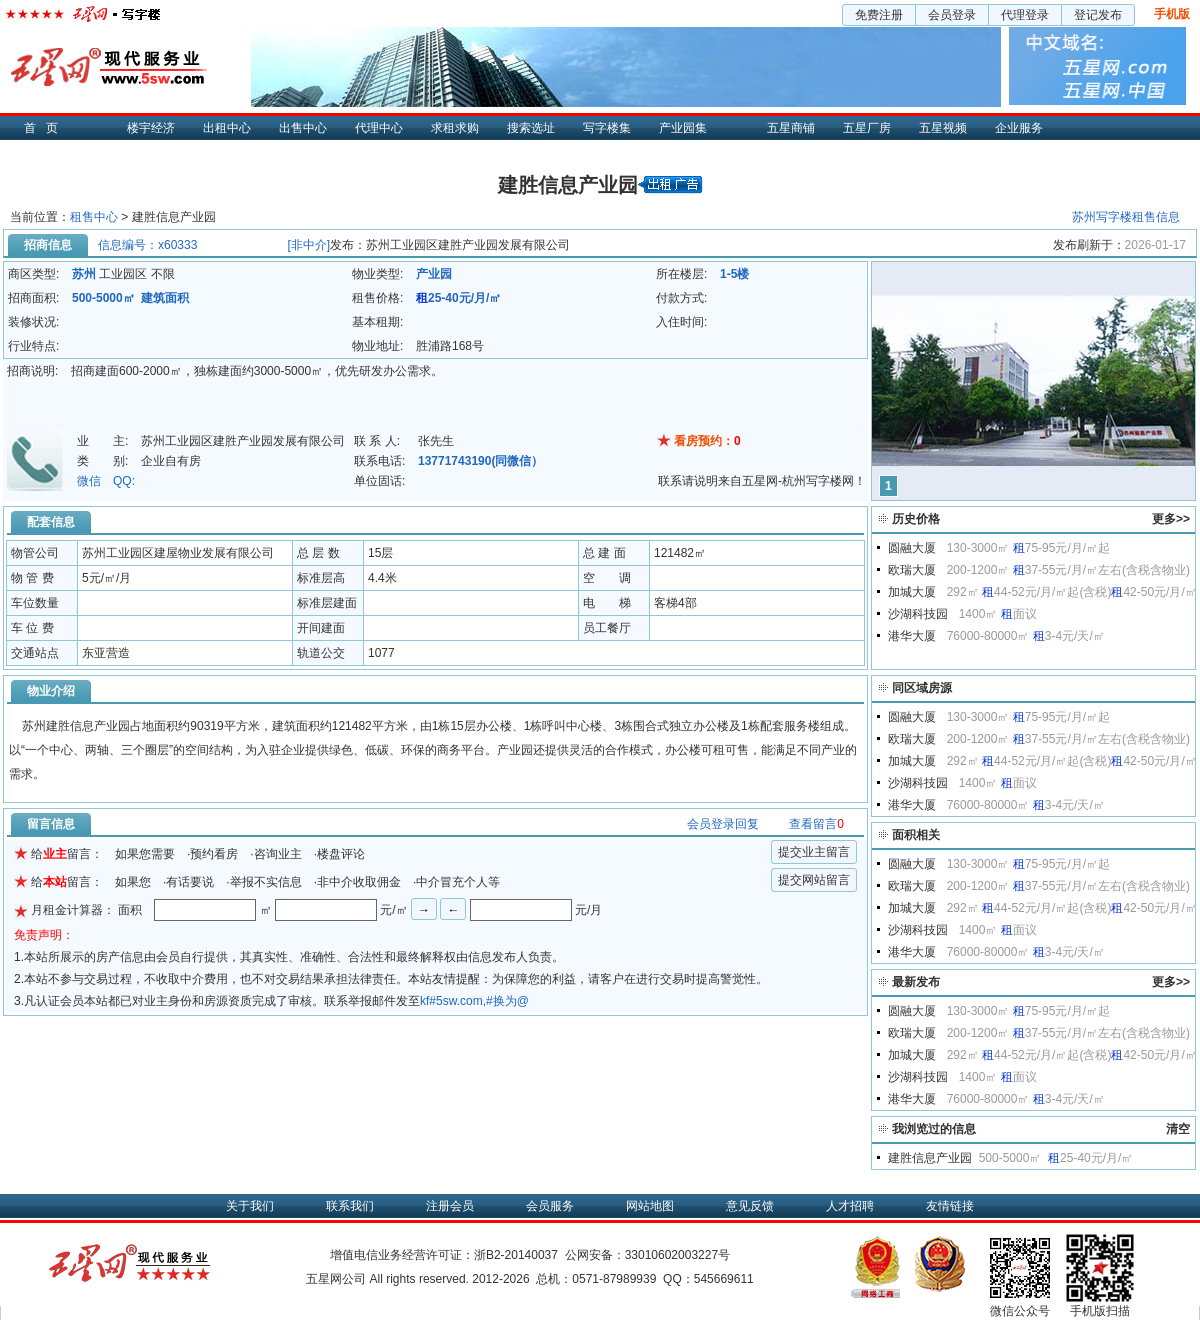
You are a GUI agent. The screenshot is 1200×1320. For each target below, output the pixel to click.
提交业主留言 (814, 852)
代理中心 (379, 128)
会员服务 (550, 1206)
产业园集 (683, 128)
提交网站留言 (814, 880)
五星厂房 (867, 128)
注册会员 (450, 1206)
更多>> (1171, 519)
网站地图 (650, 1206)
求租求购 (455, 128)
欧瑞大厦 (912, 570)
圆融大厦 (912, 548)
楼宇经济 (151, 128)
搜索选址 (531, 128)
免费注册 (879, 15)
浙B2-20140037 (516, 1255)
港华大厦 (912, 636)
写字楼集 (607, 128)
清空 (1178, 1129)
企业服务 (1019, 128)
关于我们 (250, 1206)
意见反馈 (750, 1206)
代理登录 (1025, 15)
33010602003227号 (677, 1255)
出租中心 (227, 128)
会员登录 (952, 15)
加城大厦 (912, 592)
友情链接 (950, 1206)
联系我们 (350, 1206)
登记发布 (1098, 15)
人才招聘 (850, 1206)
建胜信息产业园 (930, 1158)
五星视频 (943, 128)
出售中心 (303, 128)
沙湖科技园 (918, 614)
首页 (46, 128)
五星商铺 (791, 128)
